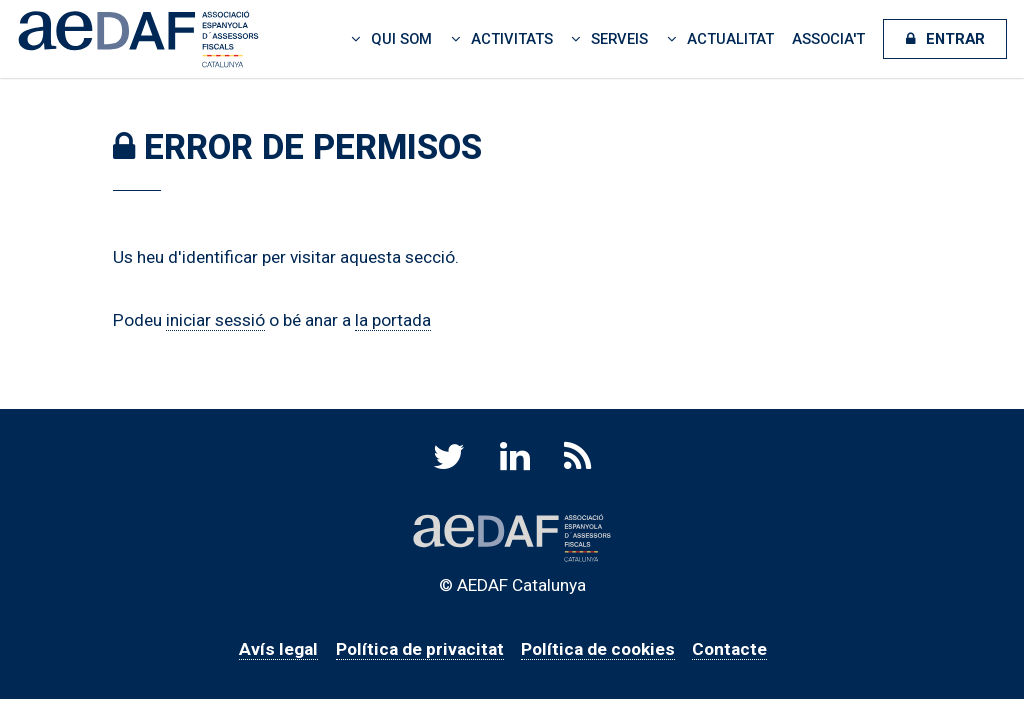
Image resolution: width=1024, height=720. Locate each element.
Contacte (729, 649)
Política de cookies (598, 649)
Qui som (401, 39)
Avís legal (278, 649)
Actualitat (730, 39)
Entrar (955, 39)
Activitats (512, 39)
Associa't (828, 39)
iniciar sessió (215, 320)
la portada (393, 320)
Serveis (619, 39)
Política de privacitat (420, 649)
